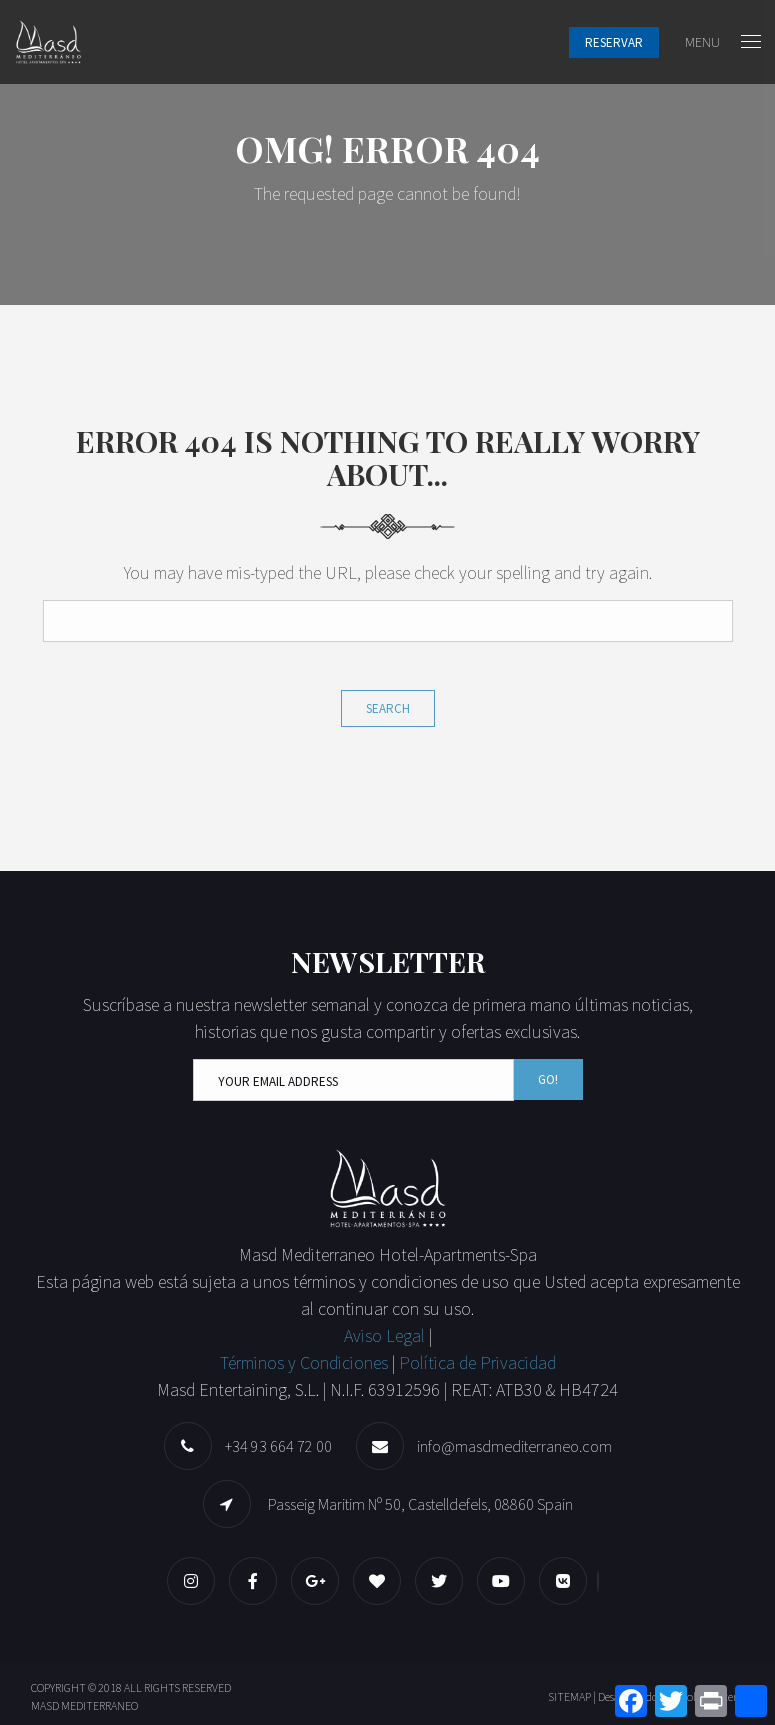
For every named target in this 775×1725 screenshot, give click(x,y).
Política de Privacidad (477, 1362)
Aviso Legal (386, 1335)
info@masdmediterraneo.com (514, 1446)
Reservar (614, 42)
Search (388, 708)
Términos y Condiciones (304, 1362)
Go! (548, 1079)
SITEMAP (569, 1696)
